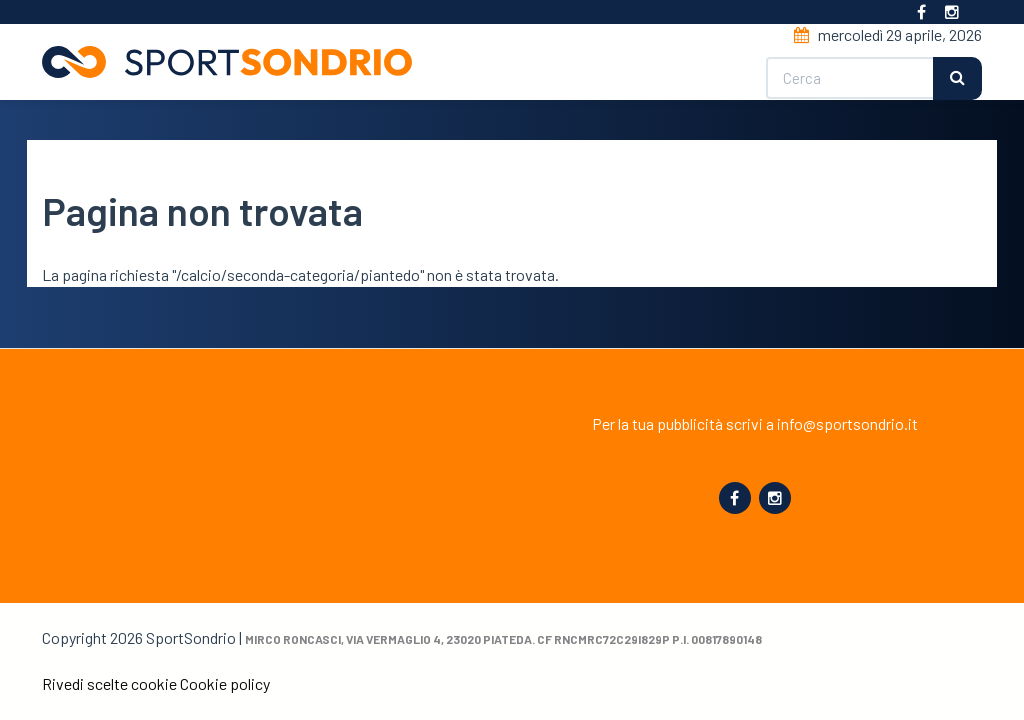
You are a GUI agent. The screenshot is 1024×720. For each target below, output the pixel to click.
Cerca (957, 78)
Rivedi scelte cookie (109, 683)
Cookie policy (225, 683)
